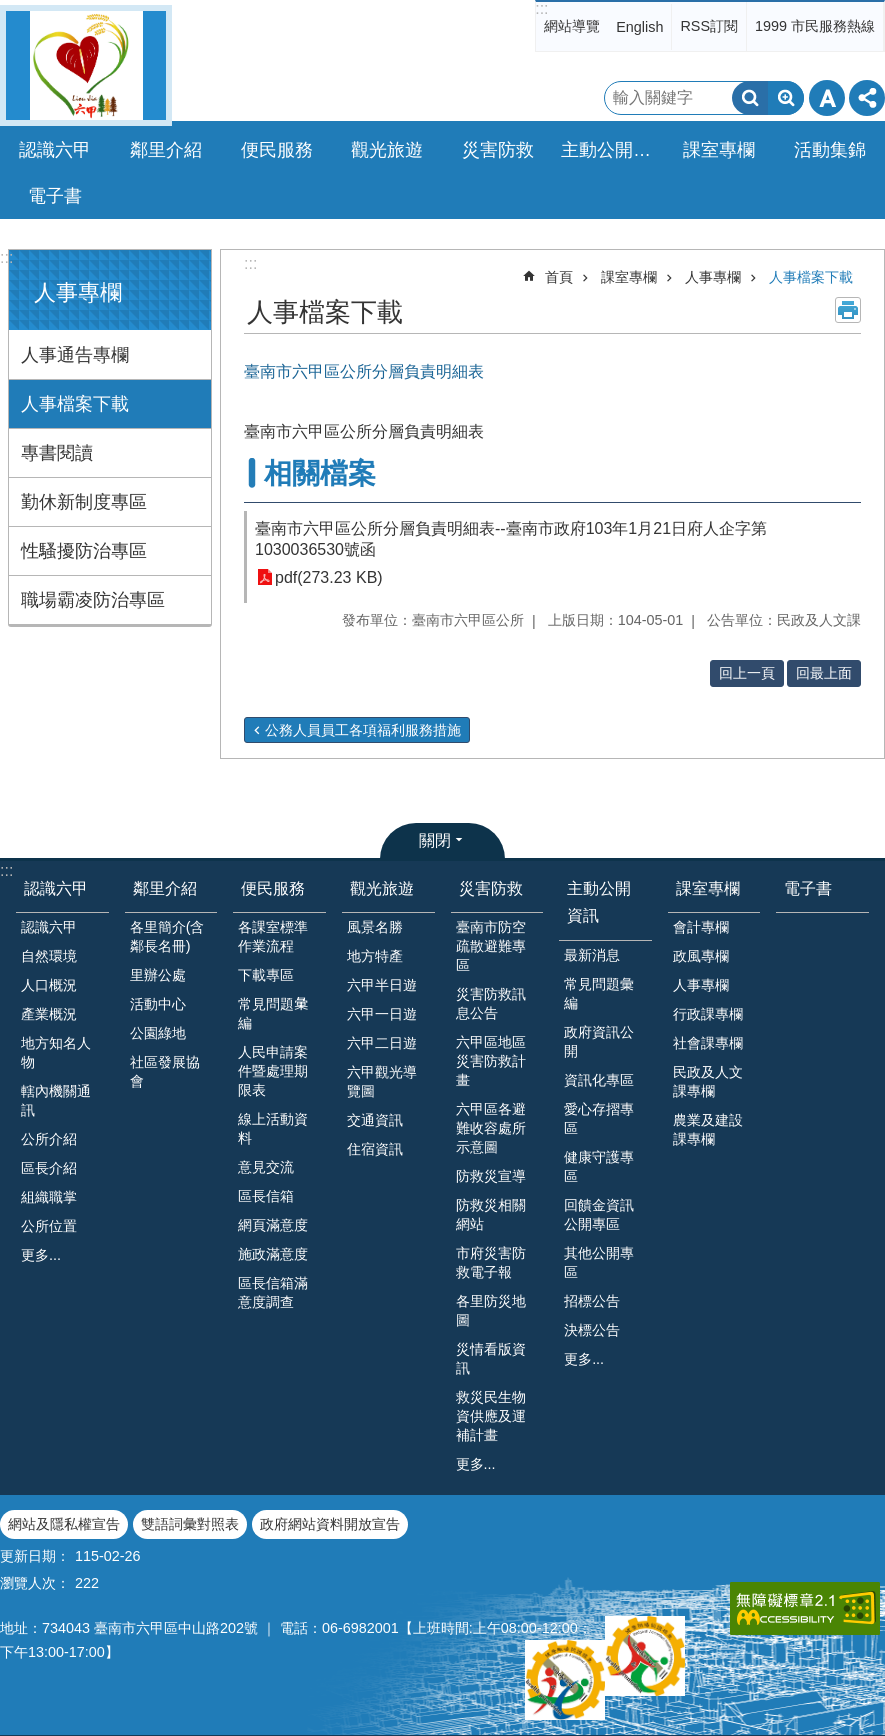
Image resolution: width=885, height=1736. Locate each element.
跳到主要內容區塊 (10, 10)
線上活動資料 (273, 1128)
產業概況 (49, 1014)
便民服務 (273, 888)
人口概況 (49, 985)
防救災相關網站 (491, 1214)
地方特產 (375, 956)
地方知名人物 (56, 1052)
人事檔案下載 (75, 404)
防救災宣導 (491, 1176)
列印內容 (848, 310)
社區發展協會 (165, 1071)
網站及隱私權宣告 (64, 1524)
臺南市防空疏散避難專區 (491, 946)
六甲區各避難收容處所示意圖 (491, 1128)
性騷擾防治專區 (84, 551)
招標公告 (592, 1301)
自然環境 (49, 956)
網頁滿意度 (273, 1225)
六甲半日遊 (382, 985)
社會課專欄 (708, 1043)
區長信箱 (266, 1196)
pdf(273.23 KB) (329, 577)
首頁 (559, 277)
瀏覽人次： (35, 1583)
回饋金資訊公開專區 (599, 1214)
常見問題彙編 (599, 993)
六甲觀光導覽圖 (382, 1081)
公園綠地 (158, 1033)
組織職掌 (49, 1197)
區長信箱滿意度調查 (273, 1292)
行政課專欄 (708, 1014)
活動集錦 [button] (830, 150)
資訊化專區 (599, 1080)
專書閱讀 (57, 453)
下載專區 (266, 975)
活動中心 (158, 1004)
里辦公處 (158, 975)
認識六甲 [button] (55, 150)
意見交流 (266, 1167)
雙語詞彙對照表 (190, 1524)
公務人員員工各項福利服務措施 (363, 730)
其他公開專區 (599, 1262)
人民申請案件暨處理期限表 (273, 1071)
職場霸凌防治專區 (93, 600)
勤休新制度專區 (84, 502)
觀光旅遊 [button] (387, 150)
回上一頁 (747, 673)
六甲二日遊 (382, 1043)
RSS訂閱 (709, 26)
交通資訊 (375, 1120)
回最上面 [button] (824, 673)
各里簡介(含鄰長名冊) (167, 936)
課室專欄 (629, 277)
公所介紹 (49, 1139)
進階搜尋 (786, 98)
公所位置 (49, 1226)
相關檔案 (320, 473)
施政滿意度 (273, 1254)
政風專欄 (701, 956)
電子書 (55, 196)
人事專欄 (78, 292)
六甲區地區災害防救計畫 (491, 1061)
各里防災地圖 (491, 1310)
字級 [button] (827, 98)
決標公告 (592, 1330)
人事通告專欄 (75, 355)
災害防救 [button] (498, 150)
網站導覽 (572, 26)
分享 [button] (867, 98)
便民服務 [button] (277, 150)
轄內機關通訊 (56, 1100)
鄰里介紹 (165, 888)
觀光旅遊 (382, 888)
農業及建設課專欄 (708, 1129)
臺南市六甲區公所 (86, 65)
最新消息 (592, 955)
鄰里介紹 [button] (166, 150)
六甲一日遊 (382, 1014)
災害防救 (491, 888)
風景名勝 (375, 927)
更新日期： (35, 1556)
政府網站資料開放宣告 (330, 1524)
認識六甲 (56, 888)
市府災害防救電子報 (491, 1262)
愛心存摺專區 (599, 1118)
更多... (41, 1255)
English (639, 27)
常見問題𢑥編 (273, 1013)
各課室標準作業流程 (273, 936)
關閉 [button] (435, 840)
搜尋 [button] (750, 98)
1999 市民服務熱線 (815, 26)
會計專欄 (701, 927)
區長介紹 (49, 1168)
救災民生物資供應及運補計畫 (491, 1416)
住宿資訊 (375, 1149)
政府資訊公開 (599, 1041)
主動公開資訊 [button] (611, 150)
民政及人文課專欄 (708, 1081)
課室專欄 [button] (719, 150)
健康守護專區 (599, 1166)
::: (541, 8)
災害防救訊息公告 (491, 1003)
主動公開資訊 (599, 902)
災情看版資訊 (491, 1358)
